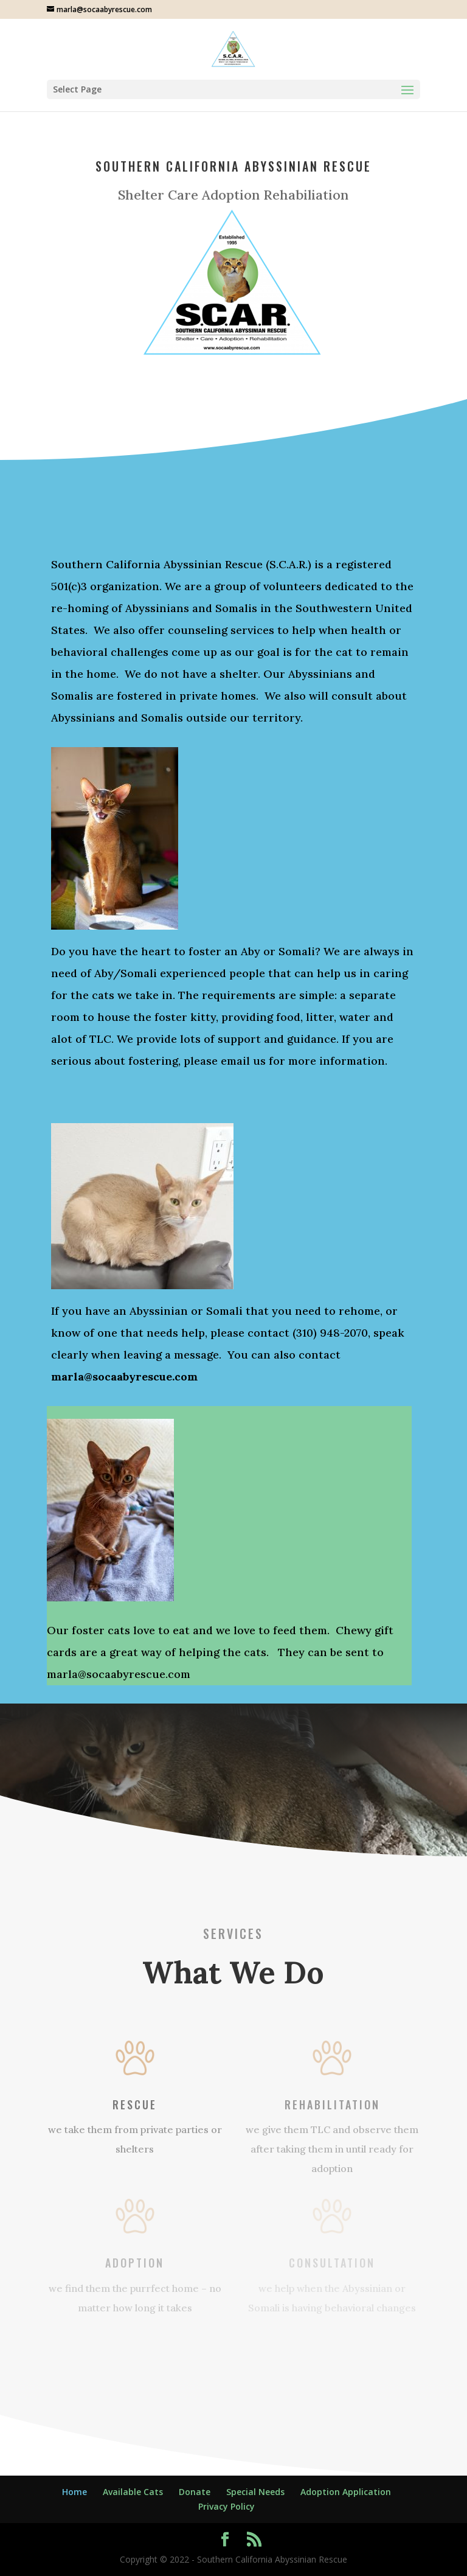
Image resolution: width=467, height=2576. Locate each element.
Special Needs (255, 2492)
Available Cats (133, 2492)
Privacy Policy (226, 2506)
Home (74, 2492)
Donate (194, 2492)
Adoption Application (345, 2492)
